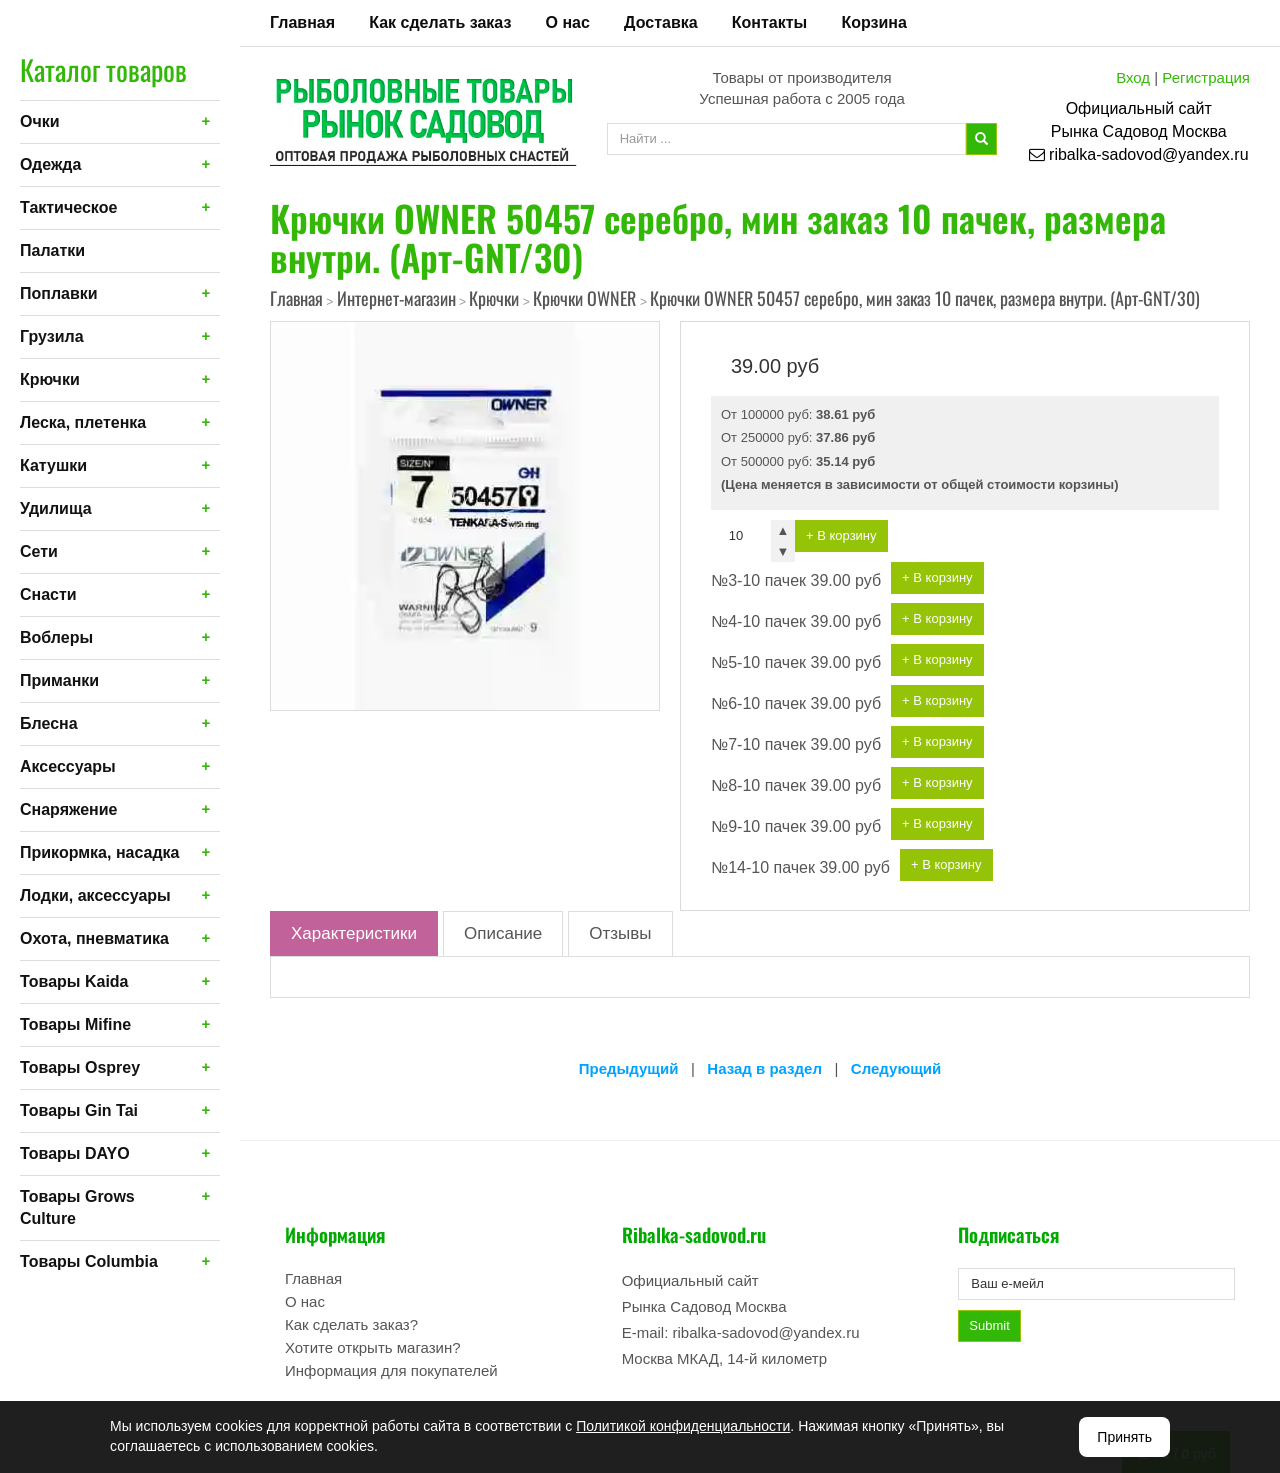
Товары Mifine (75, 1024)
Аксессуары (68, 766)
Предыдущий (629, 1068)
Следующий (896, 1068)
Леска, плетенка (83, 422)
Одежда (50, 164)
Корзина (873, 22)
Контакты (769, 22)
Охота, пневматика (94, 938)
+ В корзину (841, 535)
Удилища (56, 508)
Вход (1133, 77)
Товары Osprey (80, 1067)
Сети (39, 551)
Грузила (52, 336)
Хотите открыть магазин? (373, 1347)
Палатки (52, 250)
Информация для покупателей (391, 1370)
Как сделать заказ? (351, 1324)
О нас (568, 22)
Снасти (48, 594)
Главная (302, 22)
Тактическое (68, 207)
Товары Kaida (74, 981)
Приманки (59, 680)
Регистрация (1206, 77)
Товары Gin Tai (79, 1110)
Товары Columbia (89, 1261)
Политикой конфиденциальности (683, 1426)
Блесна (49, 723)
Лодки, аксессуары (95, 895)
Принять (1124, 1437)
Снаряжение (68, 809)
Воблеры (56, 637)
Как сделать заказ (440, 22)
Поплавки (59, 293)
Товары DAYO (75, 1153)
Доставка (661, 22)
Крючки (50, 379)
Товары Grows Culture (77, 1207)
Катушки (53, 465)
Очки (40, 121)
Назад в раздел (764, 1068)
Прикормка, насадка (100, 852)
